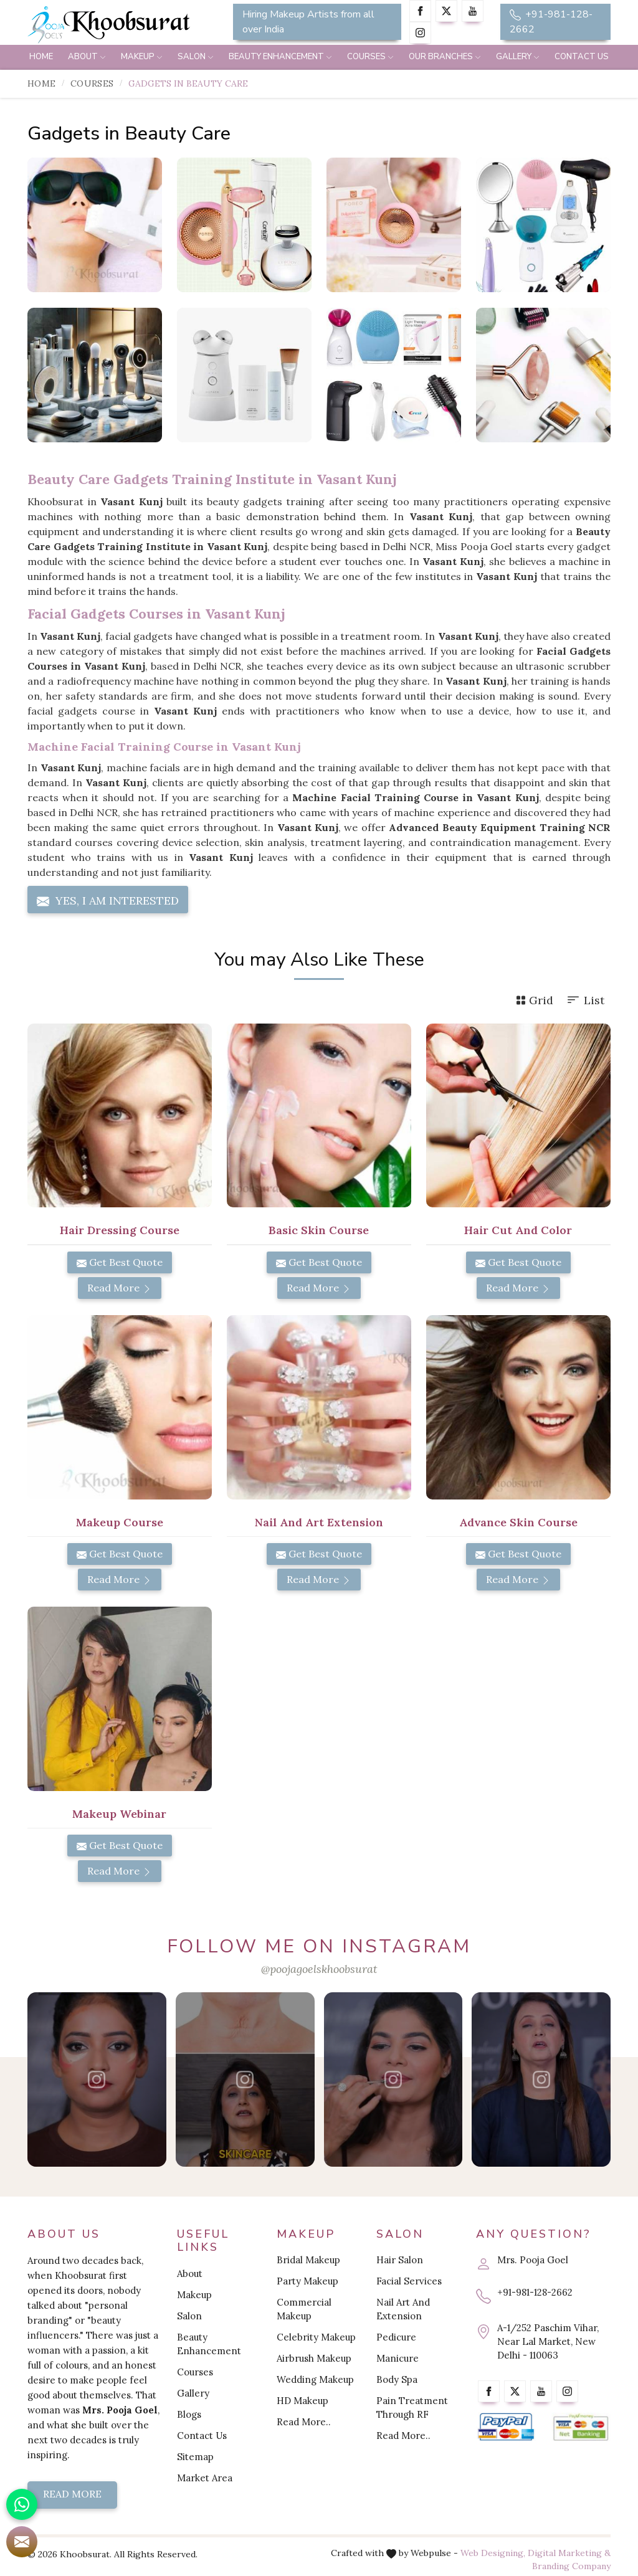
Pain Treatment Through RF (412, 2407)
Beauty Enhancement (280, 57)
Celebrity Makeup (316, 2337)
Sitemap (195, 2457)
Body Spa (396, 2379)
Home (41, 56)
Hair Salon (399, 2260)
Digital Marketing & (569, 2553)
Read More (119, 1287)
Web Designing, (492, 2553)
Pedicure (396, 2337)
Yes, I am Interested (108, 900)
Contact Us (582, 56)
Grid (534, 1000)
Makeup (142, 57)
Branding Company (571, 2566)
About (87, 57)
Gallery (518, 57)
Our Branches (445, 57)
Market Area (204, 2478)
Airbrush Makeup (314, 2358)
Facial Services (409, 2281)
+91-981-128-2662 (551, 21)
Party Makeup (307, 2281)
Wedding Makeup (315, 2379)
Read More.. (304, 2422)
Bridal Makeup (308, 2260)
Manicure (397, 2358)
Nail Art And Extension (403, 2309)
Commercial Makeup (304, 2309)
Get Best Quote (120, 1262)
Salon (196, 57)
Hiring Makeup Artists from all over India (308, 21)
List (585, 1000)
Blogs (189, 2414)
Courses (370, 57)
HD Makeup (302, 2401)
